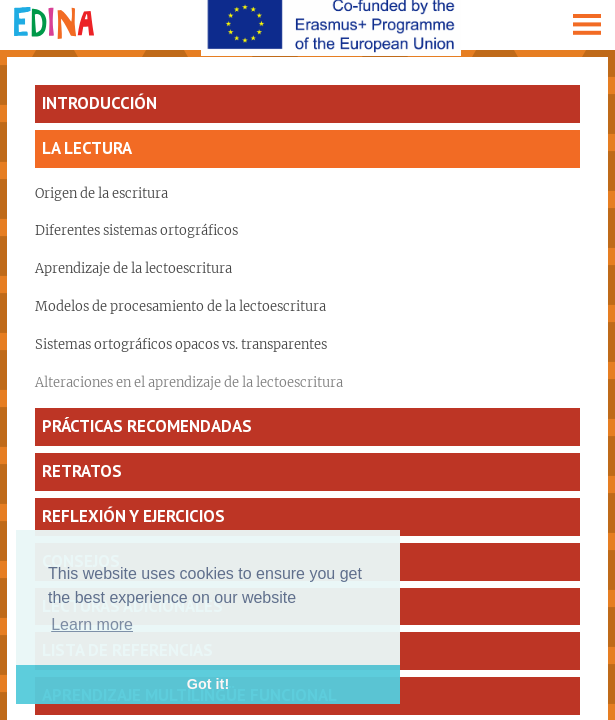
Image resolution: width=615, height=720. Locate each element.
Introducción (99, 103)
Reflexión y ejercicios (133, 516)
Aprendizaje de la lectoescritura (133, 268)
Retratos (82, 471)
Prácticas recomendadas (147, 426)
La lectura (87, 148)
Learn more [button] (92, 624)
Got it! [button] (208, 684)
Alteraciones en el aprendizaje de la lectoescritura (189, 382)
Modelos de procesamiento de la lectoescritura (180, 306)
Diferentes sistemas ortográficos (136, 230)
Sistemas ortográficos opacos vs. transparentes (181, 344)
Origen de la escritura (101, 193)
